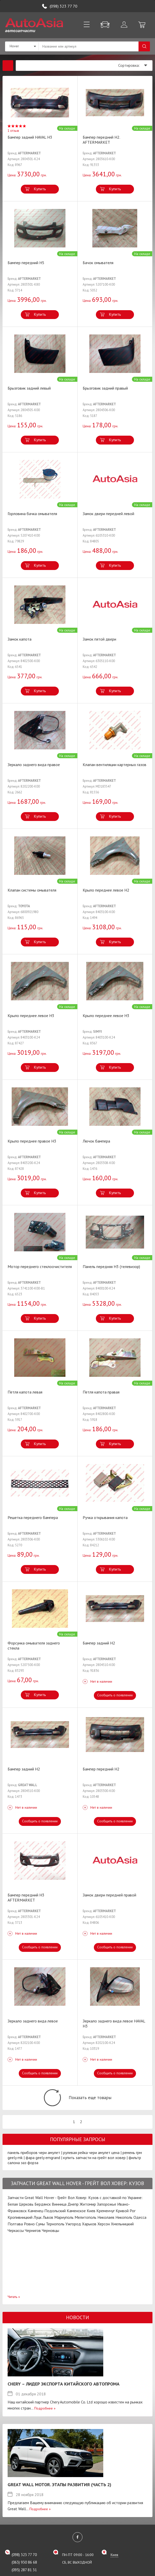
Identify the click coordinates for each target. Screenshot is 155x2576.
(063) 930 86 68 (24, 2568)
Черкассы (16, 2236)
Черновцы (50, 2236)
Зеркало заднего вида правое (34, 764)
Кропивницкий (20, 2223)
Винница (59, 2209)
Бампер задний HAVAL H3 (30, 137)
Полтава (15, 2229)
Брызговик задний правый (105, 388)
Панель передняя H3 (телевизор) (111, 1266)
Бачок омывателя (98, 262)
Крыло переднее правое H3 (32, 1141)
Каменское (76, 2216)
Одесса (139, 2223)
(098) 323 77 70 (63, 6)
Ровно (29, 2229)
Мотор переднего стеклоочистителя (40, 1266)
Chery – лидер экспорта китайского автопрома (63, 2390)
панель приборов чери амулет (34, 2158)
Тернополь (55, 2229)
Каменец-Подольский (47, 2216)
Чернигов (33, 2236)
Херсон (103, 2229)
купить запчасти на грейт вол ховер (94, 2163)
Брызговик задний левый (29, 388)
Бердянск (43, 2209)
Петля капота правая (101, 1392)
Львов (48, 2223)
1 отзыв (13, 131)
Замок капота (19, 639)
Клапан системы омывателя (32, 890)
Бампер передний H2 (101, 1768)
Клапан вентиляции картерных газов (114, 764)
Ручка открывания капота (105, 1517)
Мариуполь (64, 2223)
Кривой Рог (125, 2216)
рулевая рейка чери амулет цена (91, 2158)
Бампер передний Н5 (26, 262)
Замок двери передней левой (108, 513)
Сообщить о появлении (115, 1695)
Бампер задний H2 (99, 1642)
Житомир (88, 2209)
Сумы (40, 2229)
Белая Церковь (20, 2209)
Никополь (123, 2223)
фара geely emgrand (43, 2163)
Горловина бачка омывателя (32, 513)
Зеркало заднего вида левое (33, 2020)
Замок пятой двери (99, 639)
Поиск (144, 46)
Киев (91, 2216)
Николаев (105, 2223)
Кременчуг (105, 2216)
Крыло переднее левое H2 (106, 890)
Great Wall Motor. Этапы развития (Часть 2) (59, 2490)
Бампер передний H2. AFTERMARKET (101, 140)
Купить (40, 188)
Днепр (73, 2209)
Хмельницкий (122, 2229)
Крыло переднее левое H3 (31, 1015)
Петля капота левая (25, 1392)
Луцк (37, 2223)
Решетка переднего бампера (33, 1517)
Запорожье (106, 2209)
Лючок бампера (96, 1141)
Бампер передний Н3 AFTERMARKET (26, 1897)
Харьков (89, 2229)
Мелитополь (85, 2223)
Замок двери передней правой (109, 1894)
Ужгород (73, 2229)
